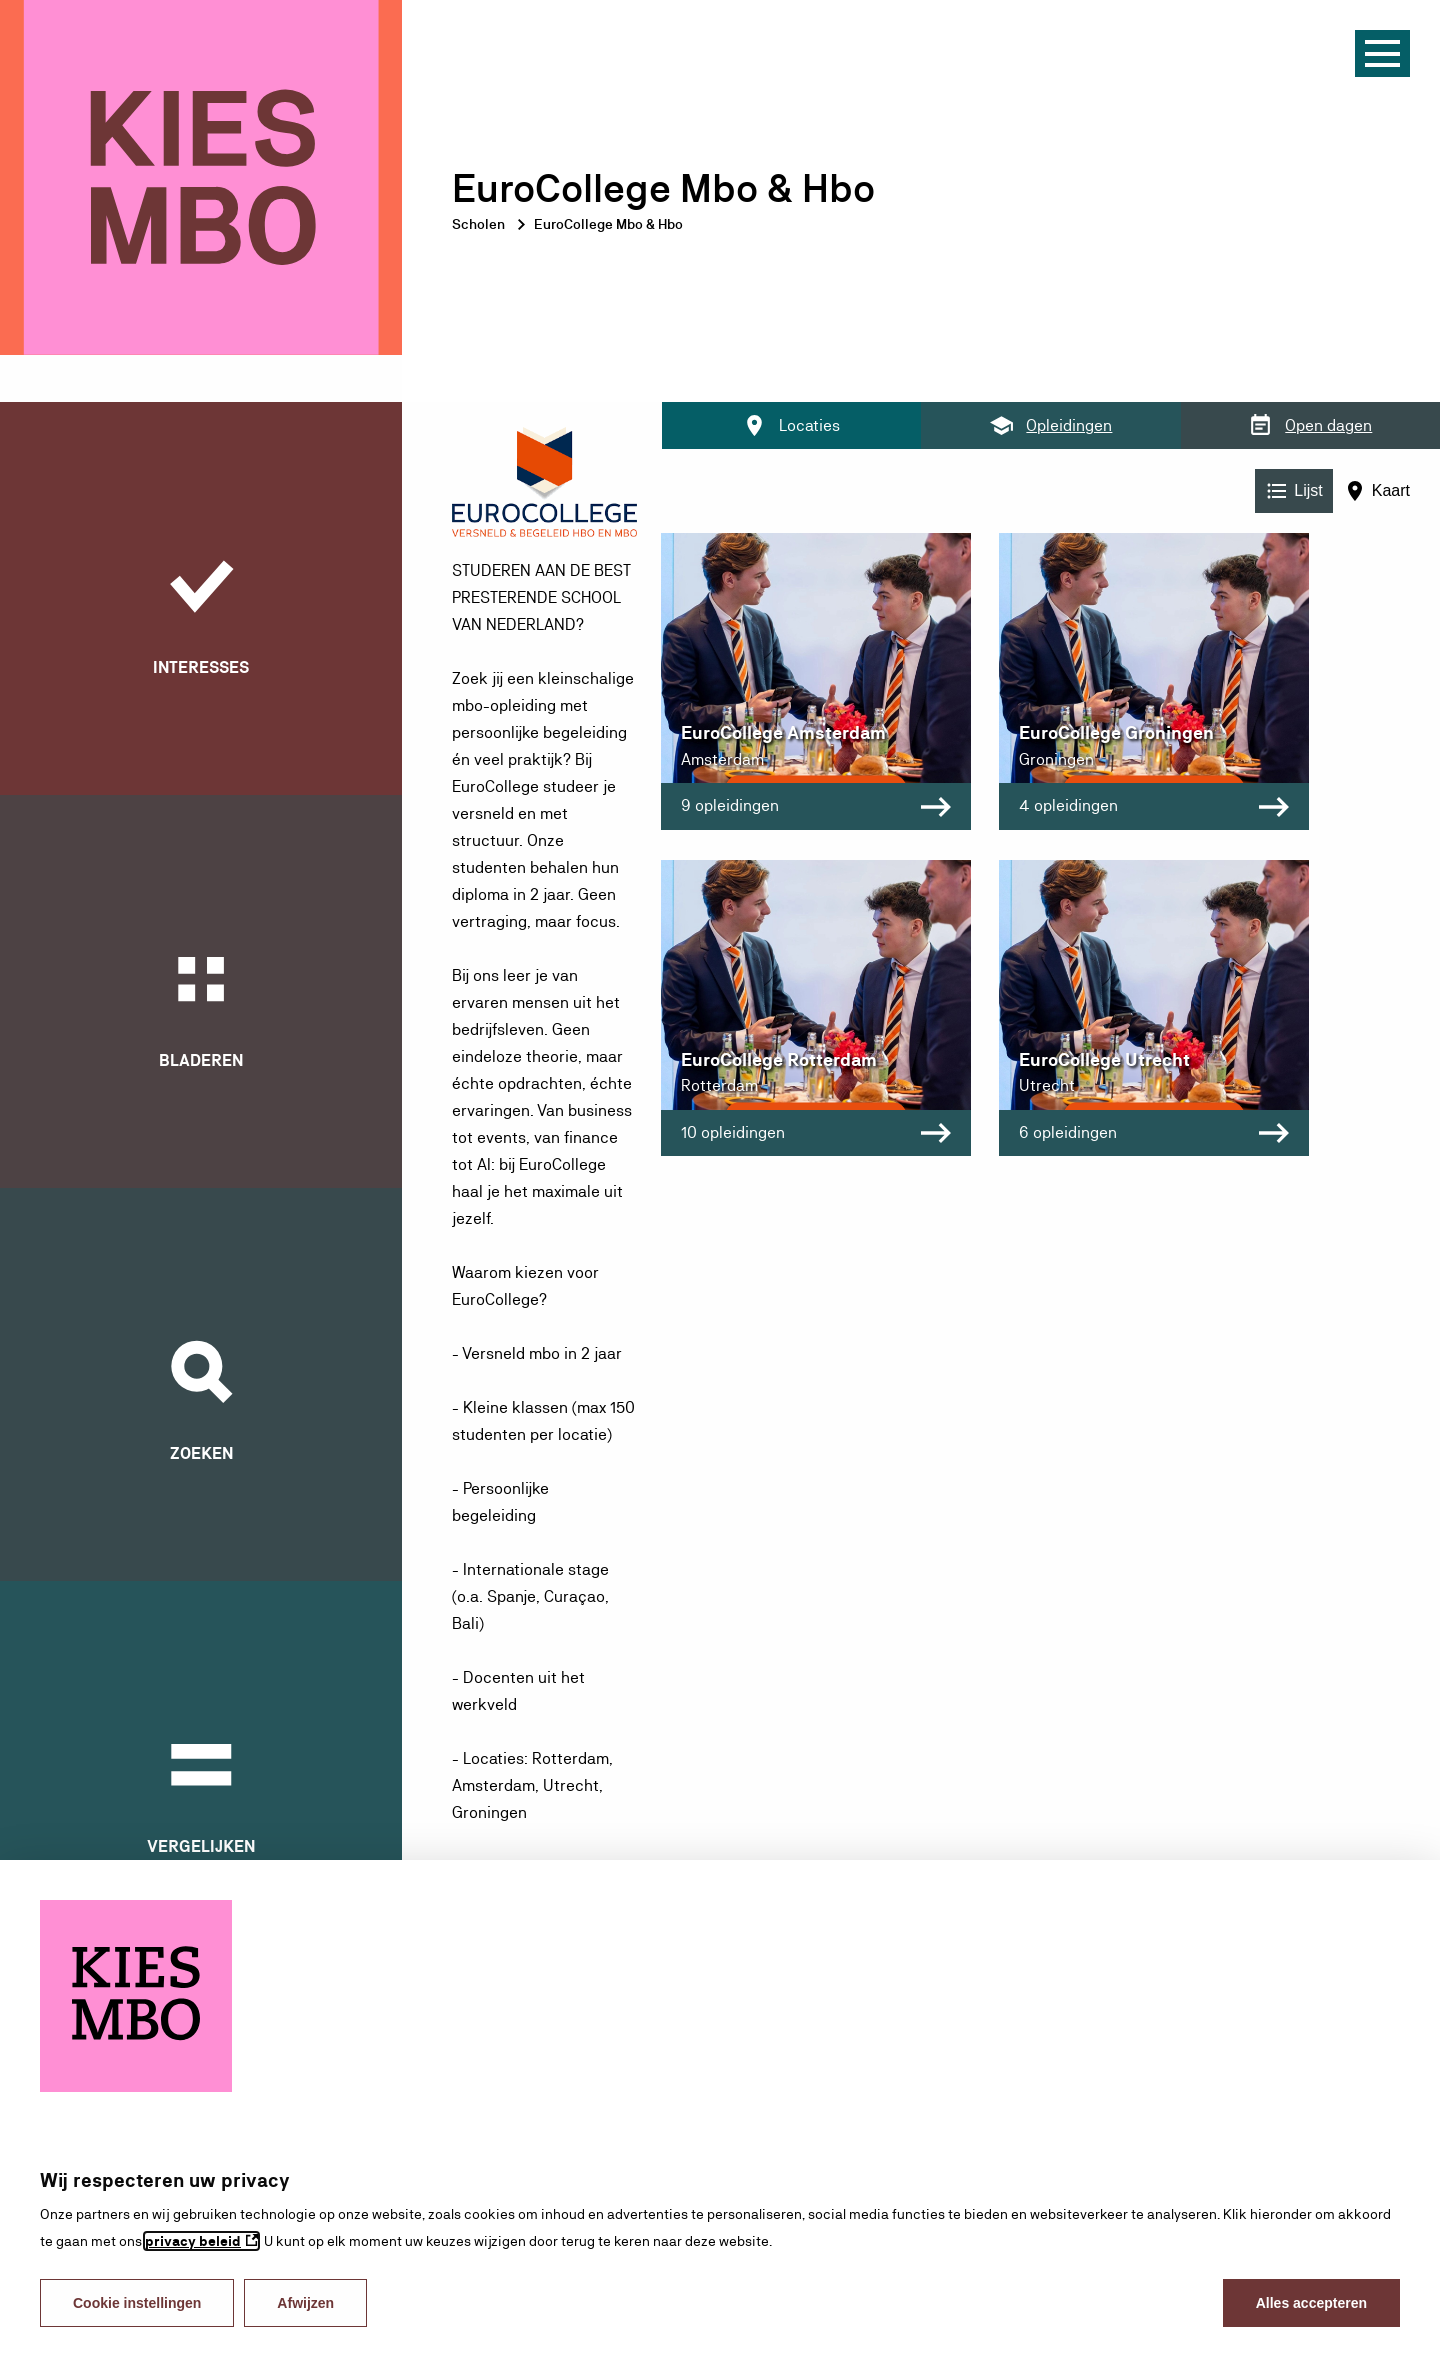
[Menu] (1382, 53)
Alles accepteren (1311, 2303)
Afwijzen (305, 2303)
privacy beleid (193, 2241)
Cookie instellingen (137, 2303)
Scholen (478, 224)
